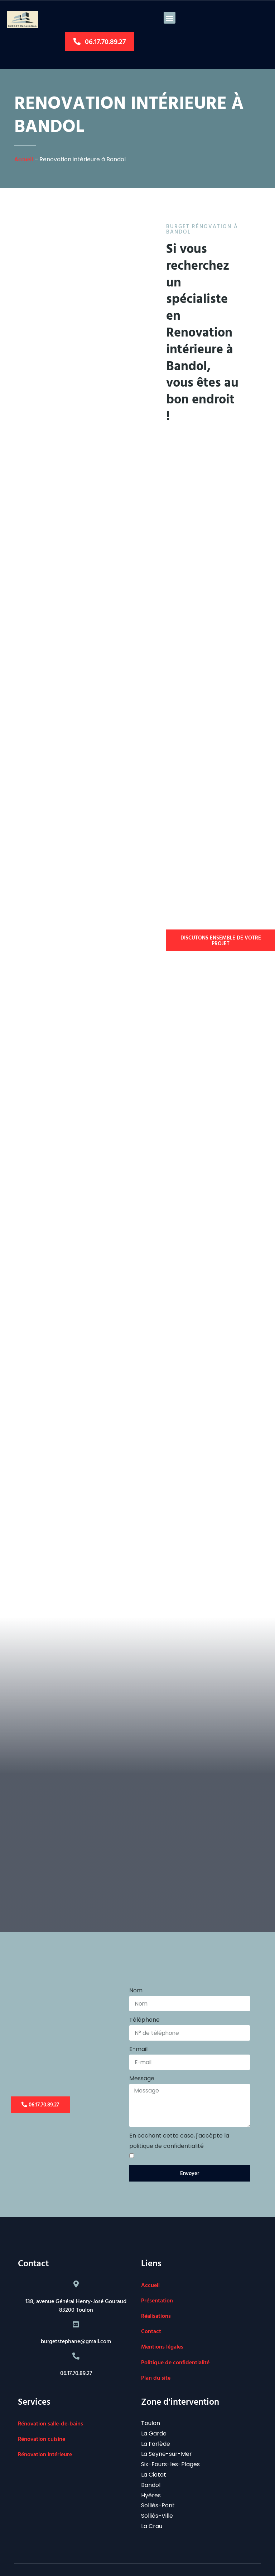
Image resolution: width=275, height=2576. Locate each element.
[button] (169, 18)
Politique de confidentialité (175, 2345)
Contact (151, 2315)
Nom (136, 1970)
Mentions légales (162, 2330)
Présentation (157, 2284)
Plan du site (155, 2361)
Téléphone (144, 2000)
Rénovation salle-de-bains (50, 2407)
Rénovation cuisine (41, 2422)
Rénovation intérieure (45, 2438)
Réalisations (156, 2299)
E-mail (138, 2030)
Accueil (23, 161)
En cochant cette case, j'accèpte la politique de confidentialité (179, 2124)
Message (141, 2060)
